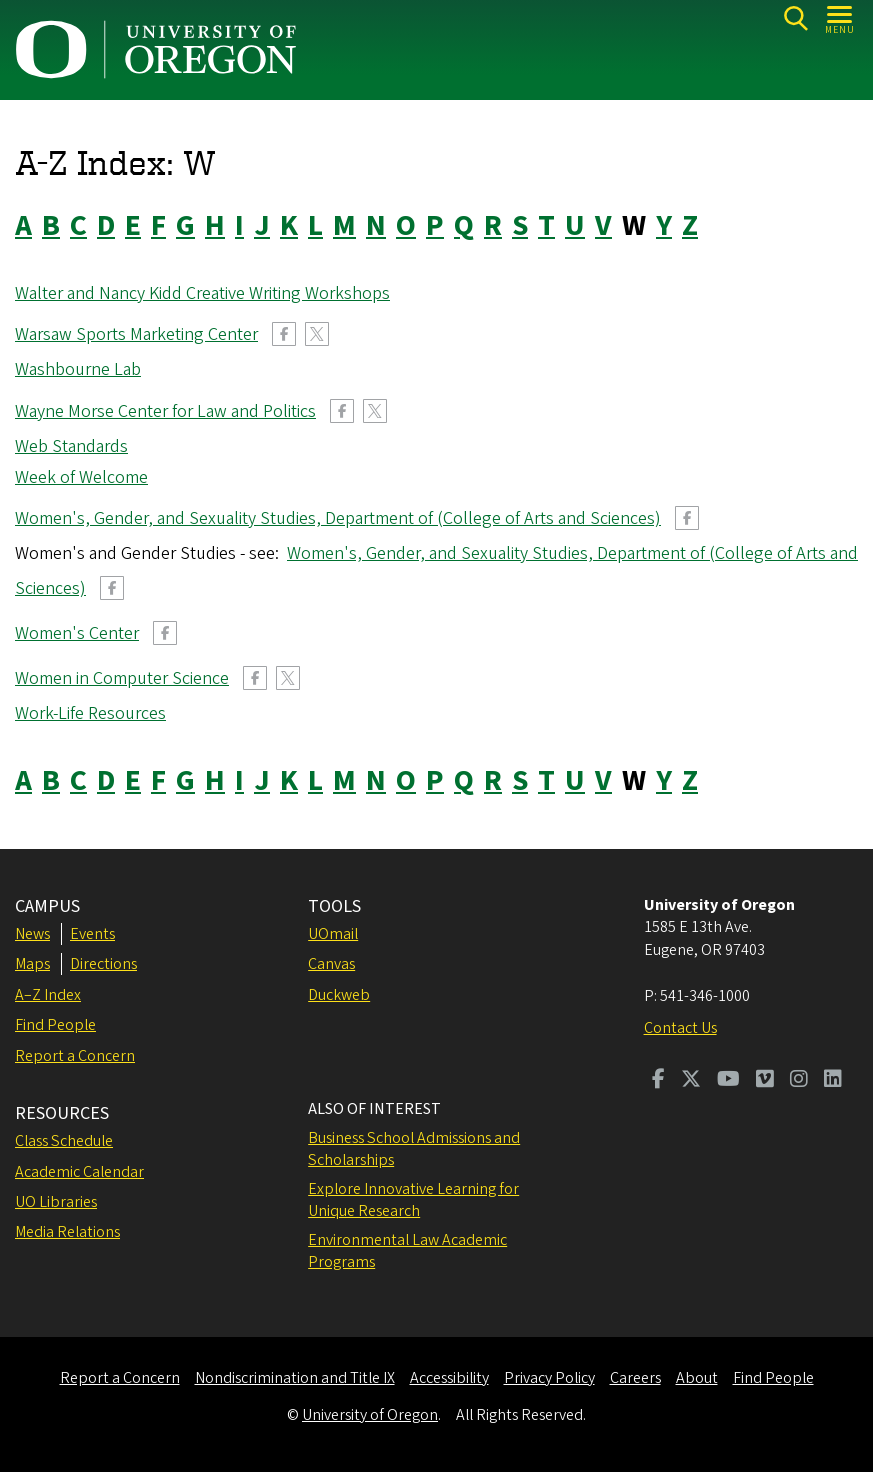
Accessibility (449, 1378)
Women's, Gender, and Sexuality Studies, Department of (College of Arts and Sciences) (338, 518)
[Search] (795, 18)
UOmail (333, 934)
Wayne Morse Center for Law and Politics (165, 411)
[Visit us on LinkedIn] (833, 1081)
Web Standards (71, 446)
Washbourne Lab (78, 369)
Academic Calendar (79, 1172)
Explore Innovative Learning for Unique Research (413, 1200)
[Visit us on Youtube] (728, 1081)
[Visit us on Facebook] (658, 1081)
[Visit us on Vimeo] (765, 1081)
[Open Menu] (840, 18)
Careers (635, 1378)
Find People (55, 1025)
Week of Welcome (81, 477)
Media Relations (67, 1232)
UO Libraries (56, 1202)
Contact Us (680, 1028)
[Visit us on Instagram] (799, 1081)
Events (92, 934)
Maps (32, 964)
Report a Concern (75, 1056)
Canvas (331, 964)
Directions (103, 964)
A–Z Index (48, 995)
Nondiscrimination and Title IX (295, 1378)
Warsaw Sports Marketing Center (136, 334)
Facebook (284, 334)
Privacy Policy (549, 1378)
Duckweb (339, 995)
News (32, 934)
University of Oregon (370, 1415)
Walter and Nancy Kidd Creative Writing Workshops (202, 293)
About (697, 1378)
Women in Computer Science (122, 678)
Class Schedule (64, 1141)
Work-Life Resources (90, 713)
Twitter (317, 334)
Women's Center (77, 633)
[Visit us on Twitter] (691, 1081)
